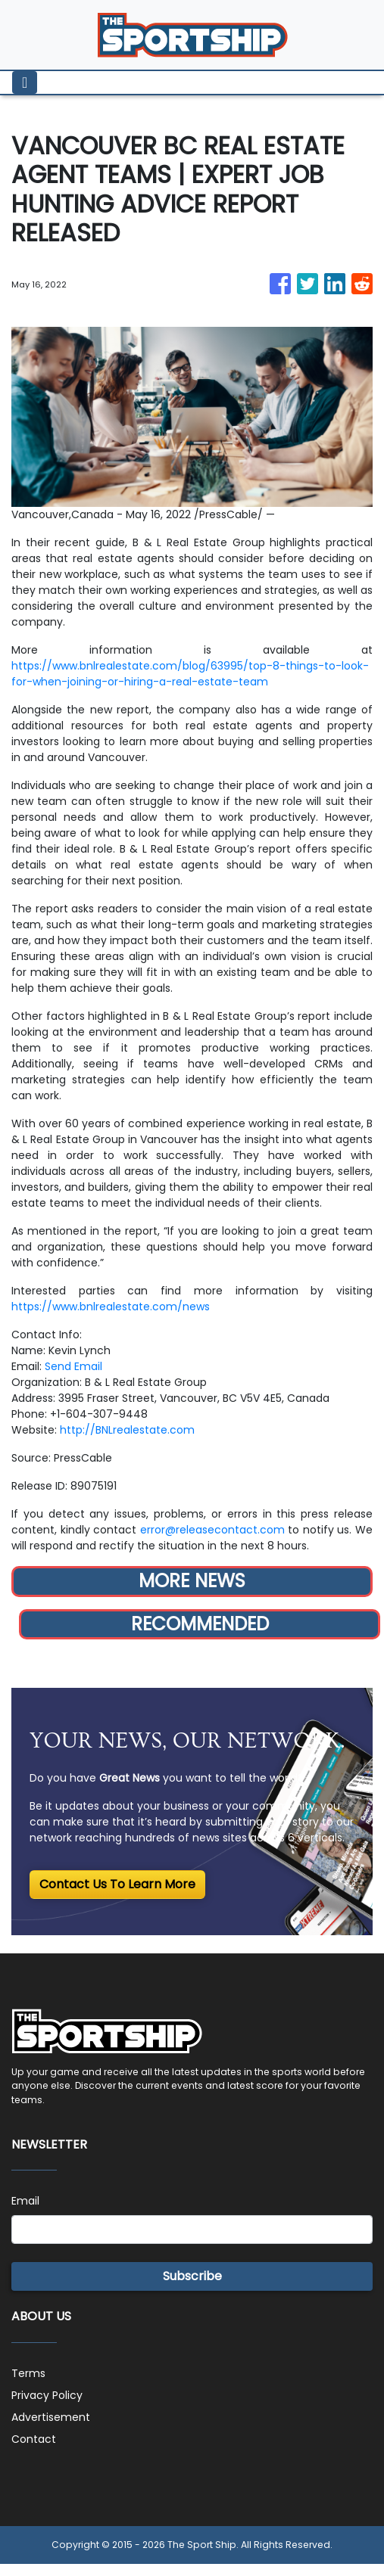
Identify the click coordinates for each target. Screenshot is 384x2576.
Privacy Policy (47, 2395)
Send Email (73, 1366)
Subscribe (192, 2276)
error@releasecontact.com (212, 1529)
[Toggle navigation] (24, 82)
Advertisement (50, 2417)
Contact (33, 2439)
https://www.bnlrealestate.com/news (110, 1306)
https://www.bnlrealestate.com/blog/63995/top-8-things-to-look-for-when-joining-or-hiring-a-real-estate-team (190, 673)
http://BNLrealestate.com (127, 1429)
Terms (28, 2373)
